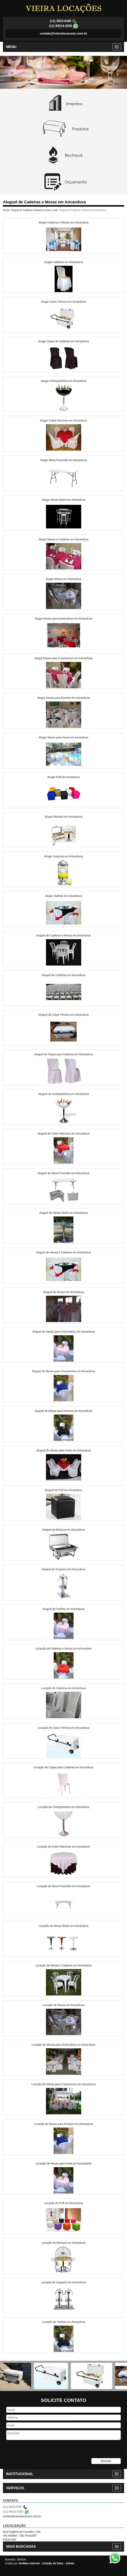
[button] (9, 72)
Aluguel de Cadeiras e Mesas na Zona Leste (34, 210)
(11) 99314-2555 (60, 26)
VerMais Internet (29, 2563)
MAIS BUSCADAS (21, 2546)
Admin (70, 2563)
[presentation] (29, 2449)
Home (6, 210)
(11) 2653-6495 (60, 21)
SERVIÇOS (15, 2488)
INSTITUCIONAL (19, 2474)
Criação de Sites (52, 2563)
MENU (11, 47)
